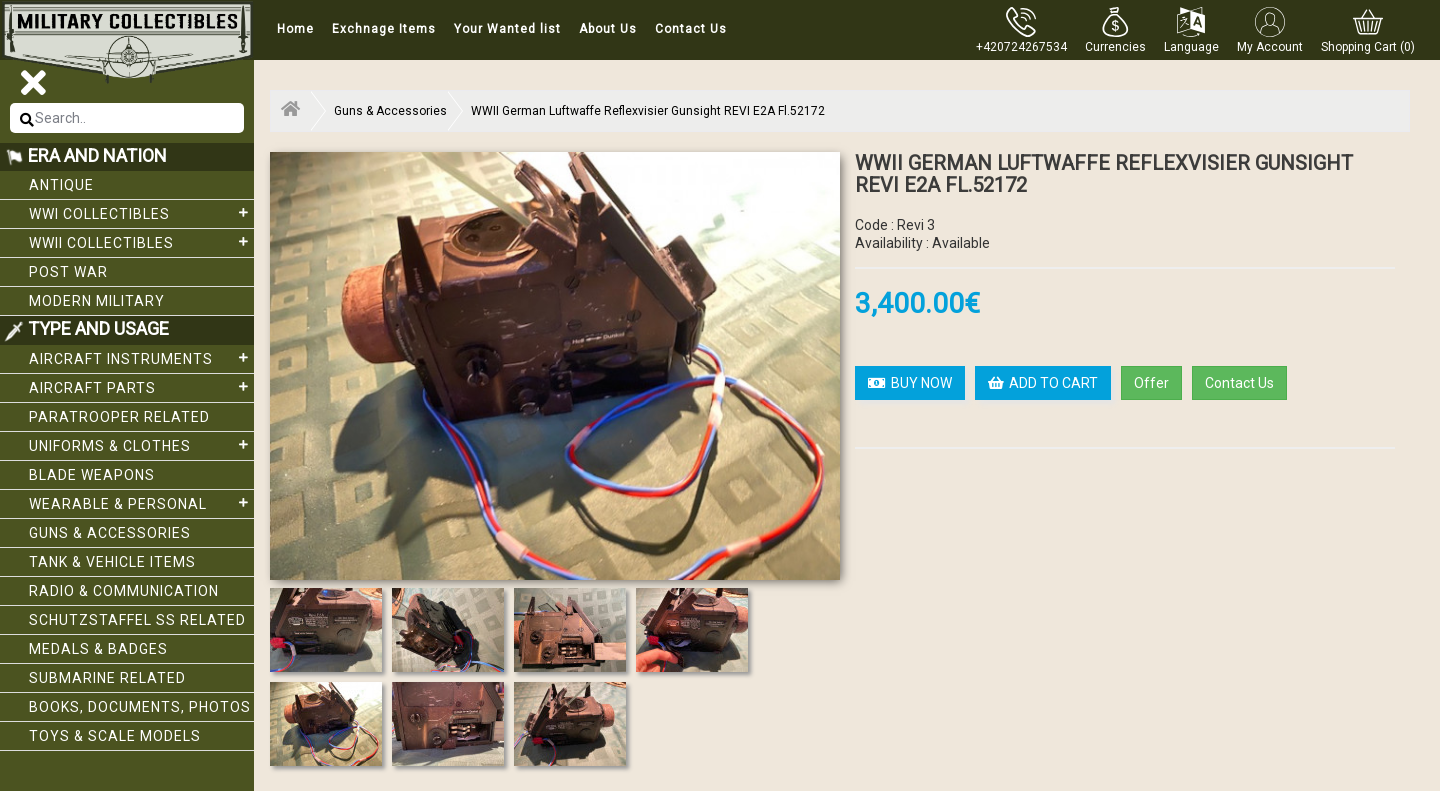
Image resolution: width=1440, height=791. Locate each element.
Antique (61, 185)
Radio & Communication (124, 591)
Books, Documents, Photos (140, 707)
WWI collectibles (141, 213)
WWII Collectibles (141, 242)
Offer (1151, 383)
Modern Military (97, 301)
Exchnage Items (384, 29)
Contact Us (691, 29)
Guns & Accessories (110, 533)
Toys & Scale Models (115, 736)
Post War (68, 272)
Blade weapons (92, 475)
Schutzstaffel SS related (137, 620)
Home (295, 29)
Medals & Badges (98, 649)
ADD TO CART (1043, 383)
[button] (1115, 30)
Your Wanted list (507, 29)
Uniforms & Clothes (141, 445)
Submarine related (107, 678)
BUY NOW (910, 383)
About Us (608, 29)
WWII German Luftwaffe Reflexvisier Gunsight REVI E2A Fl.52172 (648, 111)
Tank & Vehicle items (112, 562)
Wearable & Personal (141, 503)
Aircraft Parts (141, 387)
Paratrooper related (119, 417)
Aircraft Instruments (141, 358)
